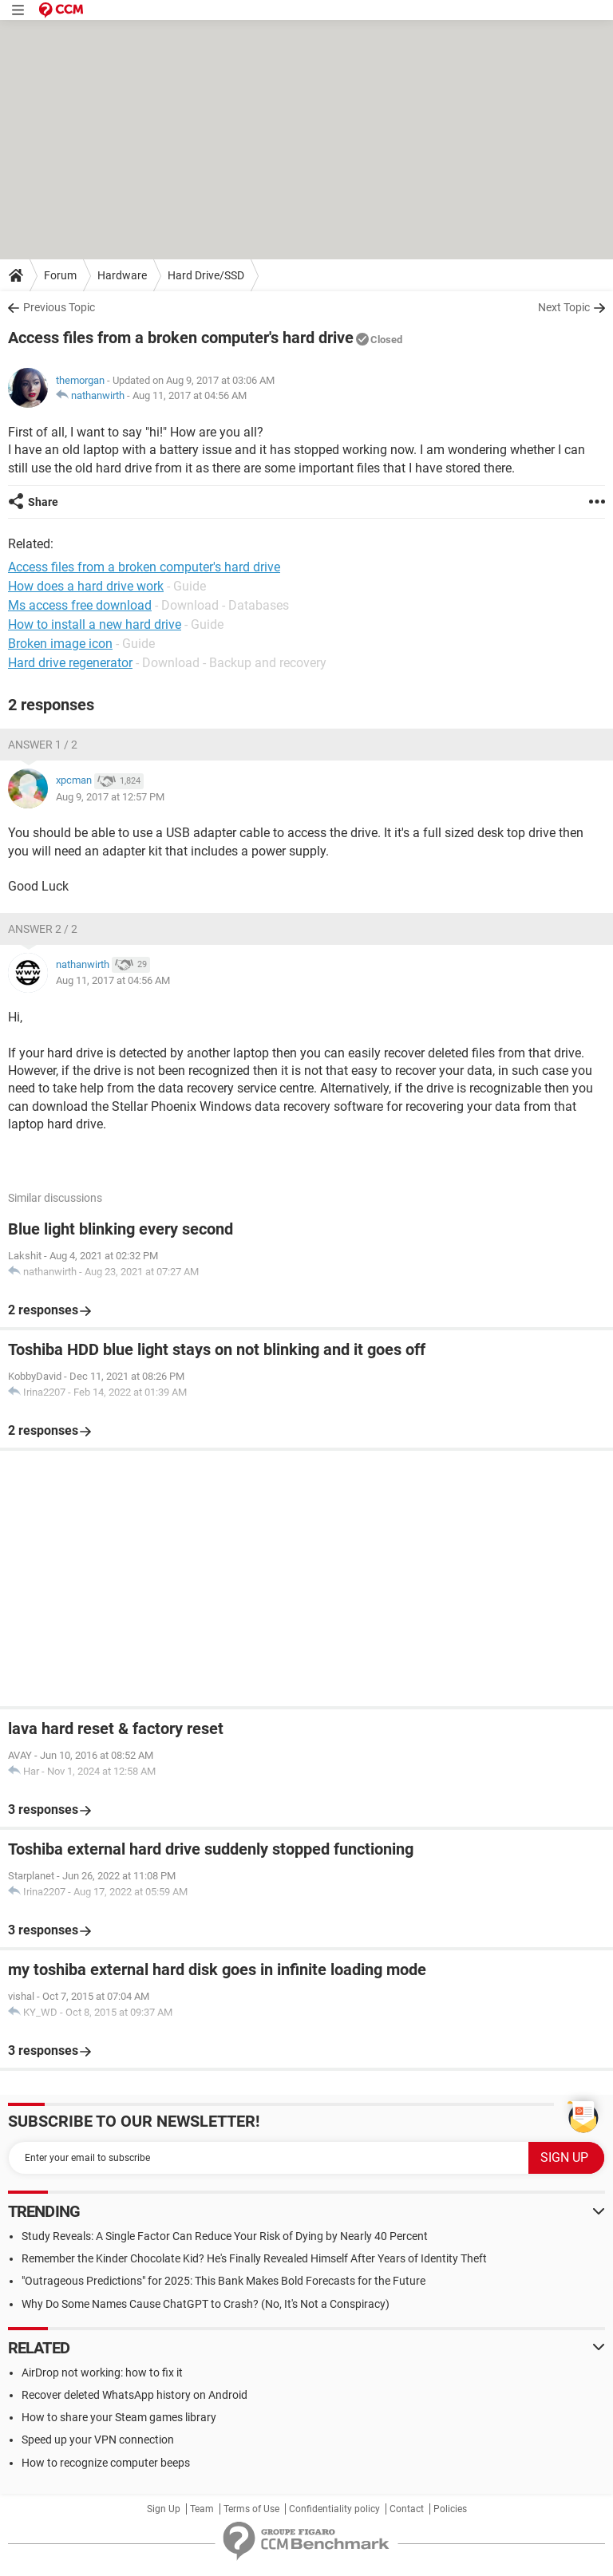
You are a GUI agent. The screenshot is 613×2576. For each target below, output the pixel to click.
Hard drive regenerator (70, 662)
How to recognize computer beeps (106, 2462)
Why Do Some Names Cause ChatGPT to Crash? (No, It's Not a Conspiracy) (206, 2303)
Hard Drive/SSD (206, 275)
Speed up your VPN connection (98, 2439)
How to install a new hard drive (94, 624)
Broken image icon (60, 643)
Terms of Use (251, 2509)
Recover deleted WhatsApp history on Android (134, 2394)
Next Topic (564, 307)
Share (43, 502)
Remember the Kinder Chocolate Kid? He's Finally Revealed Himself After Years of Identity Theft (254, 2258)
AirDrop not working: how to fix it (102, 2372)
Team (202, 2509)
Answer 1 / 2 (42, 744)
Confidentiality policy (334, 2509)
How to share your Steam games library (119, 2417)
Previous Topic (59, 307)
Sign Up (163, 2509)
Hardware (122, 275)
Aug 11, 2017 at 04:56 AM (189, 395)
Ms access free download (80, 605)
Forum (60, 275)
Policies (450, 2509)
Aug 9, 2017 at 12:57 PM (110, 797)
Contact (407, 2509)
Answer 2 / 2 (42, 929)
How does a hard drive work (86, 586)
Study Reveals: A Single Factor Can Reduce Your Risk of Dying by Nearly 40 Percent (225, 2236)
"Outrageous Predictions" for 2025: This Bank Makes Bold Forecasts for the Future (223, 2280)
